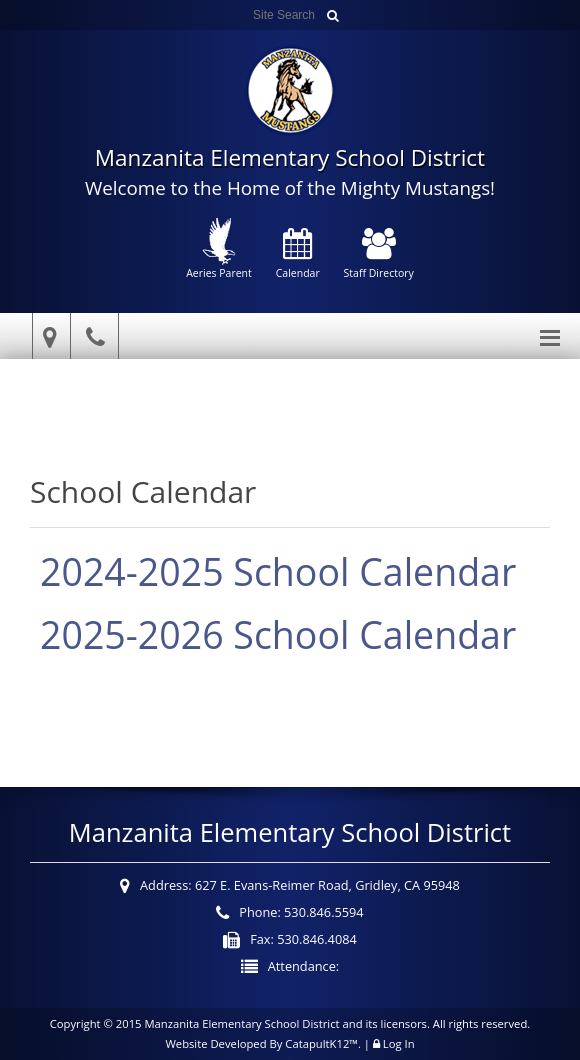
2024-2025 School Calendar (278, 571)
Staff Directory (379, 255)
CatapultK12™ (321, 1043)
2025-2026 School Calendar (278, 634)
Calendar (298, 255)
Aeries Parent (219, 249)
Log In (399, 1043)
